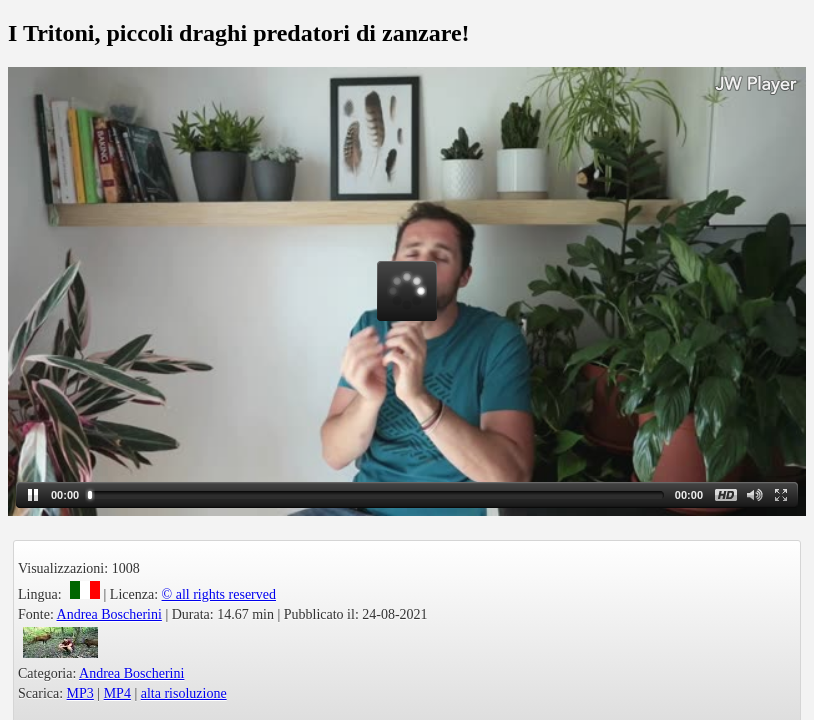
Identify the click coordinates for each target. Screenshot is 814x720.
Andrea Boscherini (109, 614)
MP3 (80, 693)
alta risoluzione (184, 693)
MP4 (117, 693)
